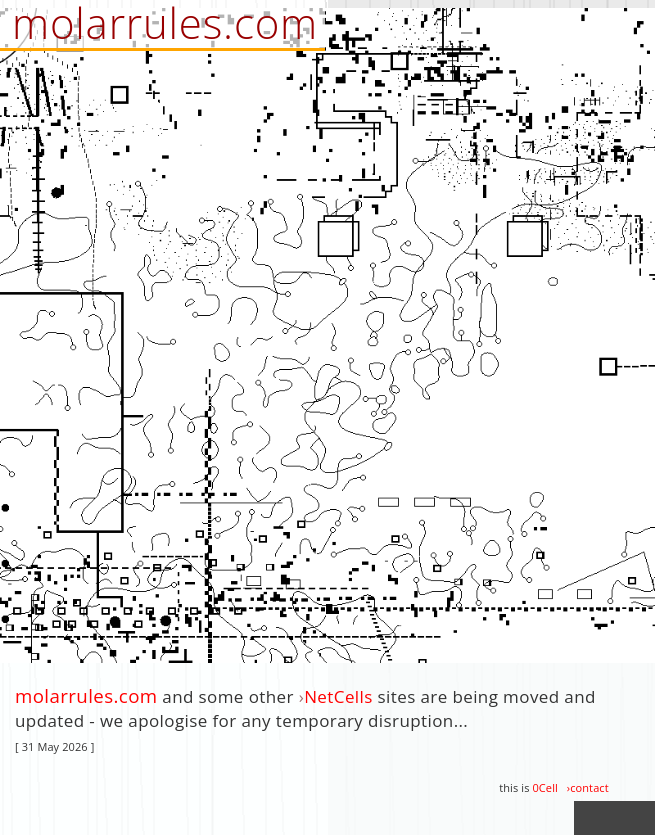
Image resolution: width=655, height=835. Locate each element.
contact (589, 787)
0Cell (544, 787)
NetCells (338, 696)
